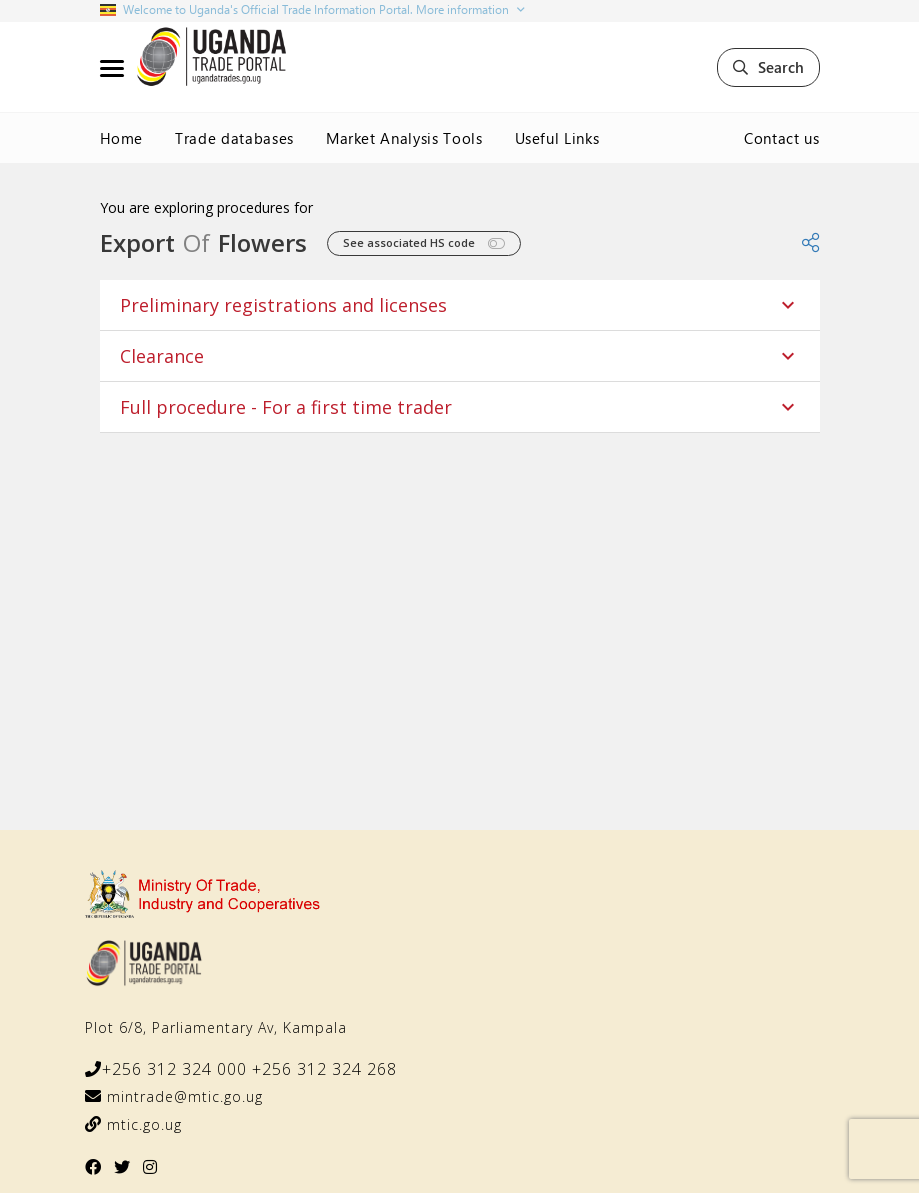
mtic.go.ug (142, 1124)
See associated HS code (424, 243)
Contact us (782, 138)
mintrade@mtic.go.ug (182, 1096)
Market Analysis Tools (404, 138)
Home (122, 138)
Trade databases (234, 138)
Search (768, 67)
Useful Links (557, 138)
